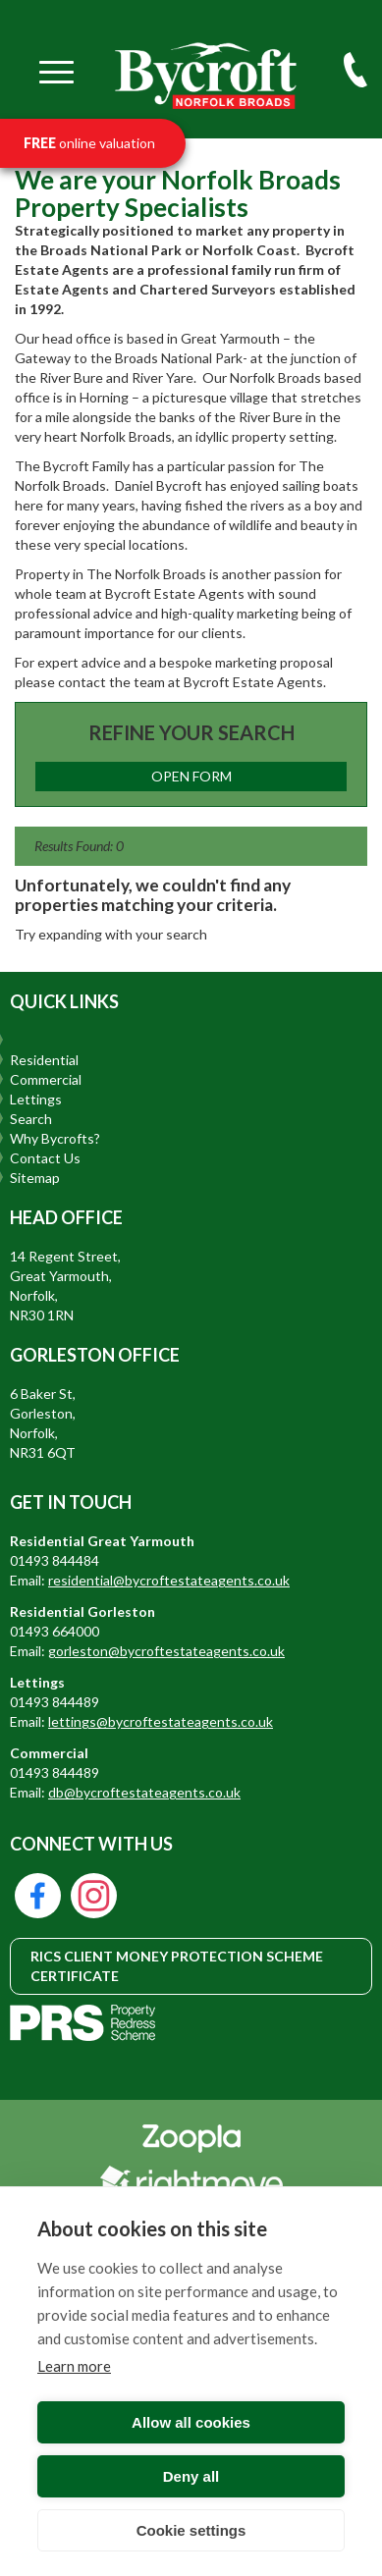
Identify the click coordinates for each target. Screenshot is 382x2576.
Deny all (191, 2476)
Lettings (36, 1099)
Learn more (74, 2366)
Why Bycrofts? (55, 1138)
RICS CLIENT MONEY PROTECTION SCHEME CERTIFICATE (176, 1966)
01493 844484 (54, 1560)
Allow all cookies (191, 2422)
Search (31, 1118)
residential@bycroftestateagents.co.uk (169, 1580)
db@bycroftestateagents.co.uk (144, 1792)
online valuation (89, 142)
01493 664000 (54, 1631)
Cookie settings (191, 2530)
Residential (44, 1059)
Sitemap (35, 1177)
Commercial (46, 1079)
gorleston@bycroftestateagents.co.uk (166, 1650)
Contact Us (45, 1158)
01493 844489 (54, 1701)
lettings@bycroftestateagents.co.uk (160, 1721)
